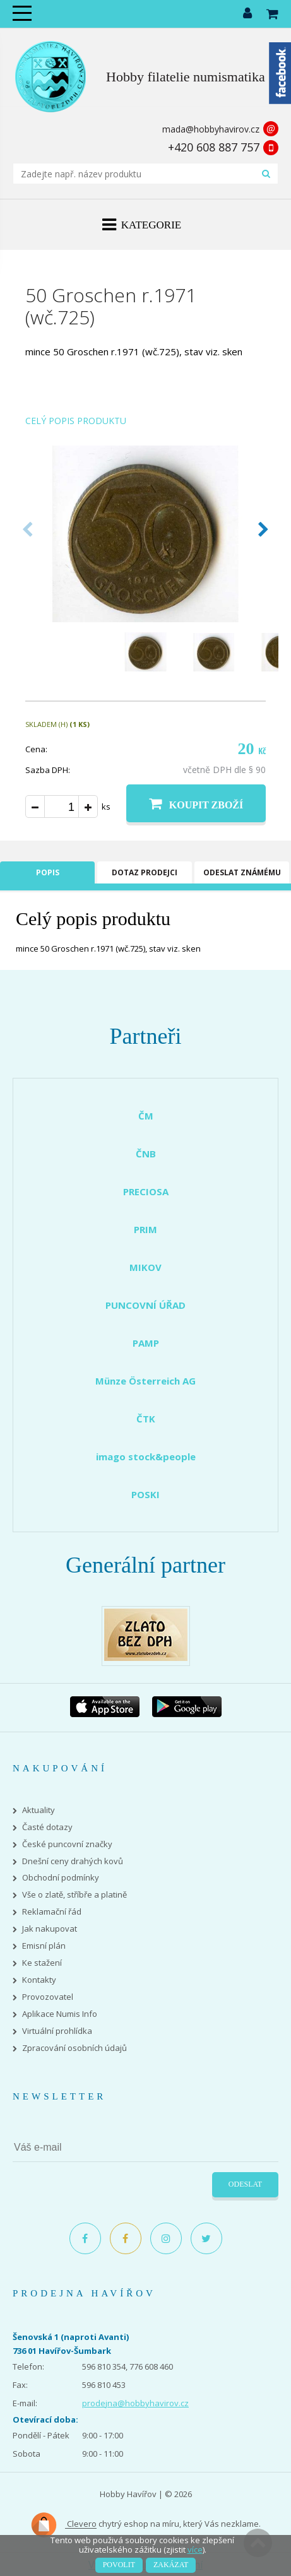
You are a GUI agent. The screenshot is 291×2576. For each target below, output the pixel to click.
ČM (145, 1115)
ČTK (145, 1418)
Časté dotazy (47, 1827)
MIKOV (145, 1267)
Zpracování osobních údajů (74, 2048)
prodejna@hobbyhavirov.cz (135, 2403)
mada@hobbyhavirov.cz (210, 129)
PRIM (145, 1229)
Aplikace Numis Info (59, 2014)
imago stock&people (146, 1456)
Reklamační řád (51, 1912)
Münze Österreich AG (145, 1380)
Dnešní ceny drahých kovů (72, 1861)
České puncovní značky (67, 1844)
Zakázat (170, 2564)
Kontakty (39, 1980)
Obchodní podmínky (60, 1877)
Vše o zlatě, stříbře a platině (74, 1895)
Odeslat (245, 2184)
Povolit (119, 2564)
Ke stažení (42, 1963)
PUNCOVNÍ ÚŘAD (145, 1305)
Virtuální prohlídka (57, 2031)
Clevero (63, 2525)
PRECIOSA (146, 1191)
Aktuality (38, 1810)
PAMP (146, 1343)
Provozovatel (47, 1997)
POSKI (145, 1494)
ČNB (146, 1153)
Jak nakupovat (49, 1929)
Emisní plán (44, 1946)
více (195, 2549)
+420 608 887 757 (213, 147)
